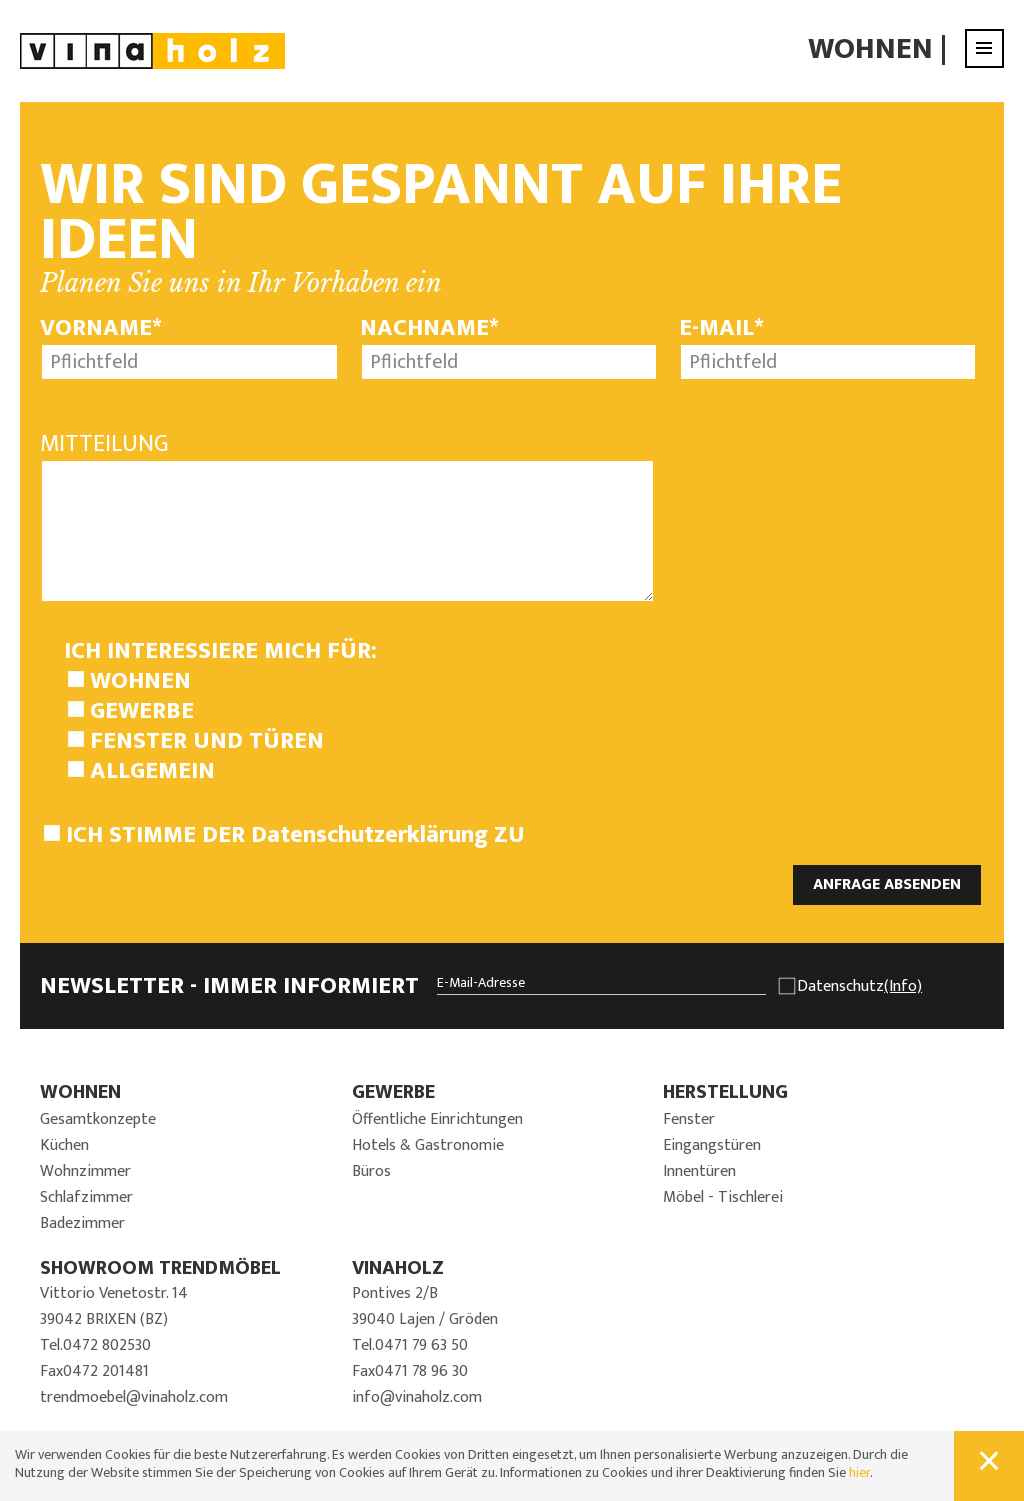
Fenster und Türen (207, 741)
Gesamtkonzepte (98, 1119)
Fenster (689, 1119)
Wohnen (870, 49)
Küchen (64, 1145)
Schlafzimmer (86, 1197)
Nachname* (429, 328)
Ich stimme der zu (295, 835)
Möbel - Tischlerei (723, 1197)
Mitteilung (104, 444)
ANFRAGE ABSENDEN (887, 884)
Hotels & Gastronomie (428, 1145)
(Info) (903, 986)
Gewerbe (142, 711)
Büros (371, 1171)
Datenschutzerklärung (369, 835)
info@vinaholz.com (417, 1397)
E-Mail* (721, 328)
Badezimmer (82, 1223)
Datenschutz (859, 987)
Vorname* (101, 328)
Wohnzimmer (85, 1171)
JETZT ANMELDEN (921, 1052)
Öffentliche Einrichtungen (437, 1119)
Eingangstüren (712, 1145)
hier (859, 1472)
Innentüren (699, 1171)
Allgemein (152, 771)
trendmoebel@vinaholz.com (134, 1397)
